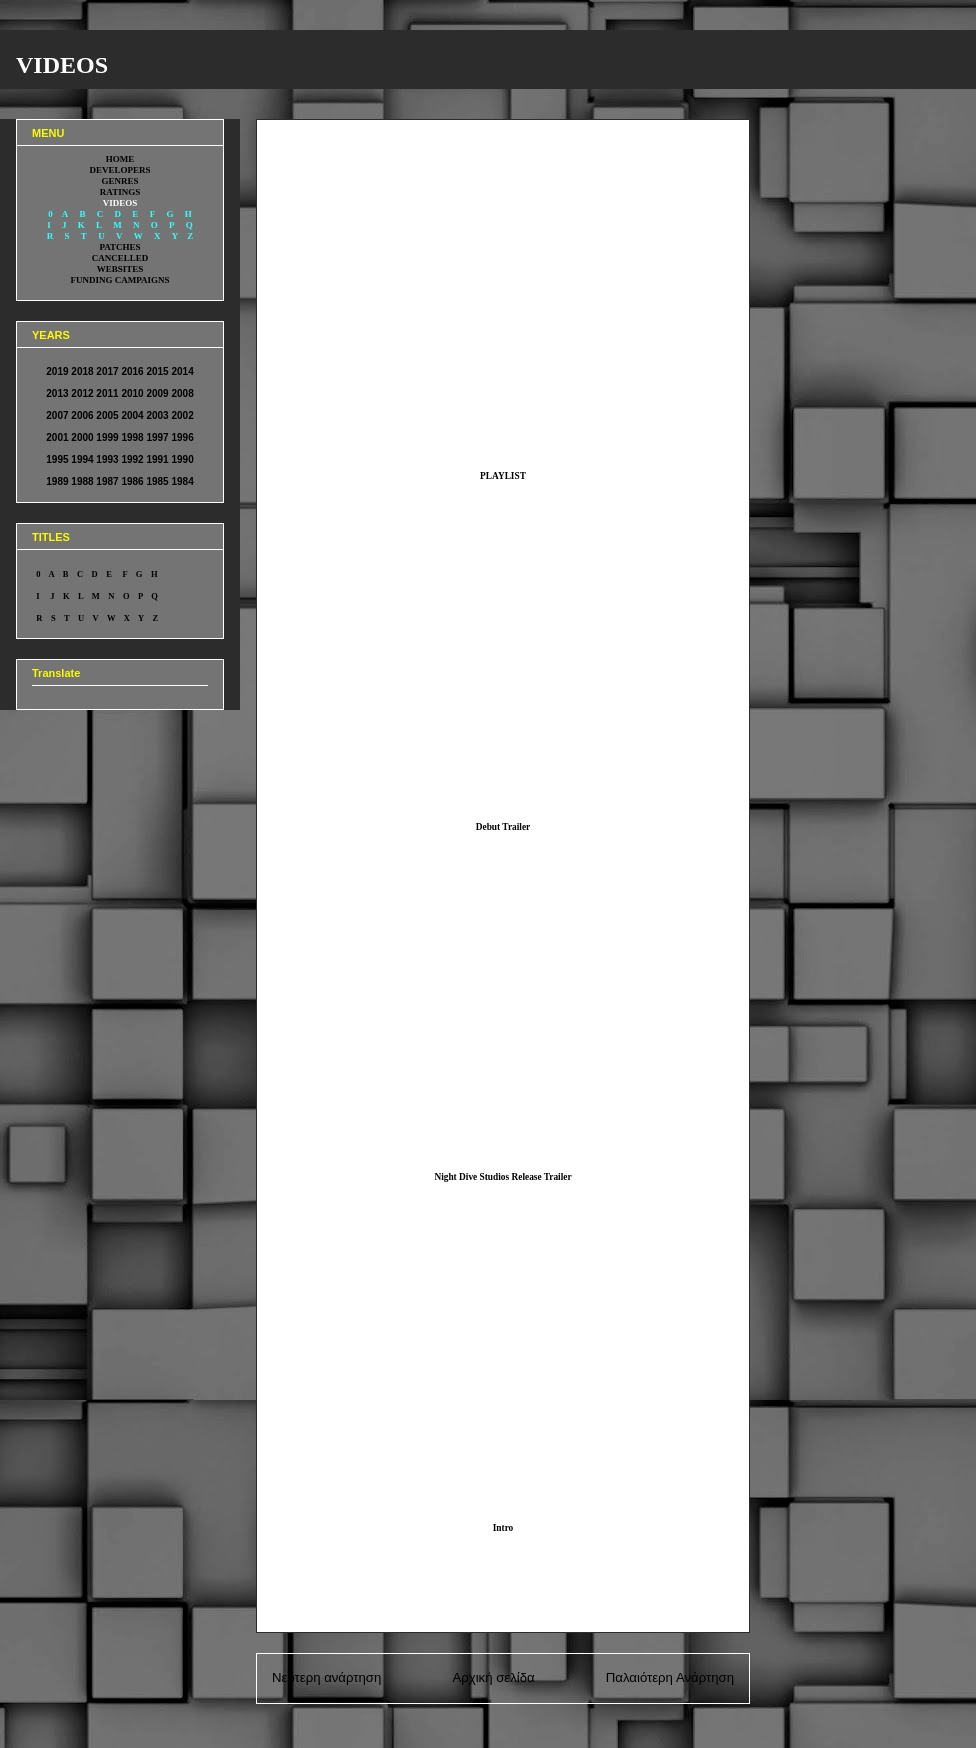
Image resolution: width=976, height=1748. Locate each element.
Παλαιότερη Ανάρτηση (670, 1677)
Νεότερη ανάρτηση (326, 1677)
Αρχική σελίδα (493, 1677)
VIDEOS (62, 65)
